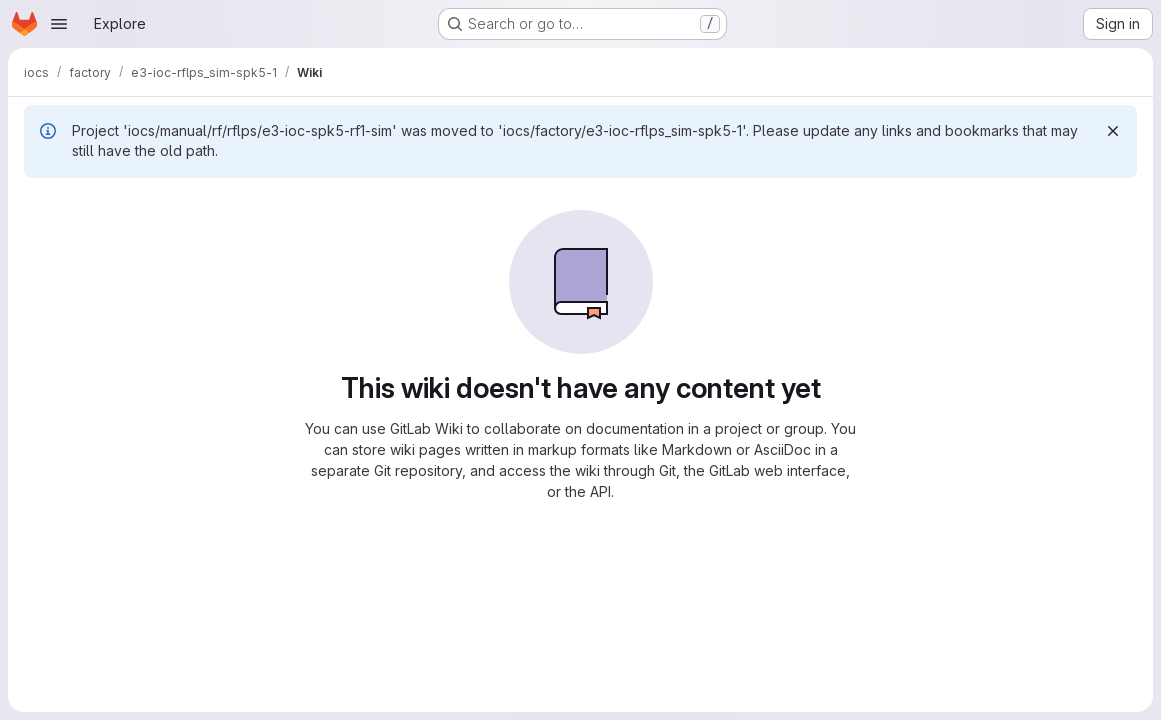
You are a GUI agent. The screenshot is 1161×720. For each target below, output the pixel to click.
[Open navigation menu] (59, 24)
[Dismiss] (1113, 131)
